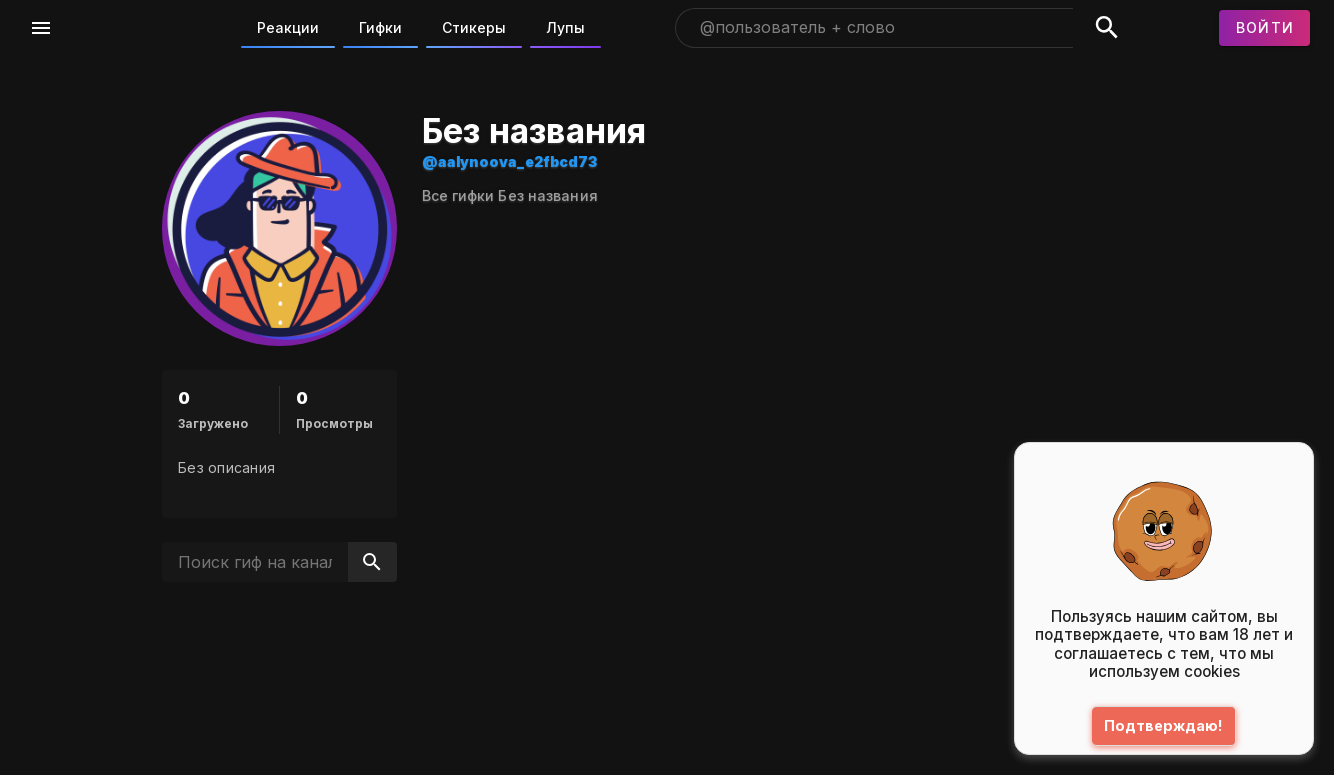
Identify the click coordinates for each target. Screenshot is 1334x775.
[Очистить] (1046, 27)
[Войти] (1265, 28)
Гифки (380, 27)
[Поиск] (1106, 28)
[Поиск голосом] (1008, 27)
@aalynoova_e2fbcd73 (638, 161)
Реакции (288, 27)
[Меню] (41, 28)
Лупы (565, 27)
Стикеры (474, 27)
